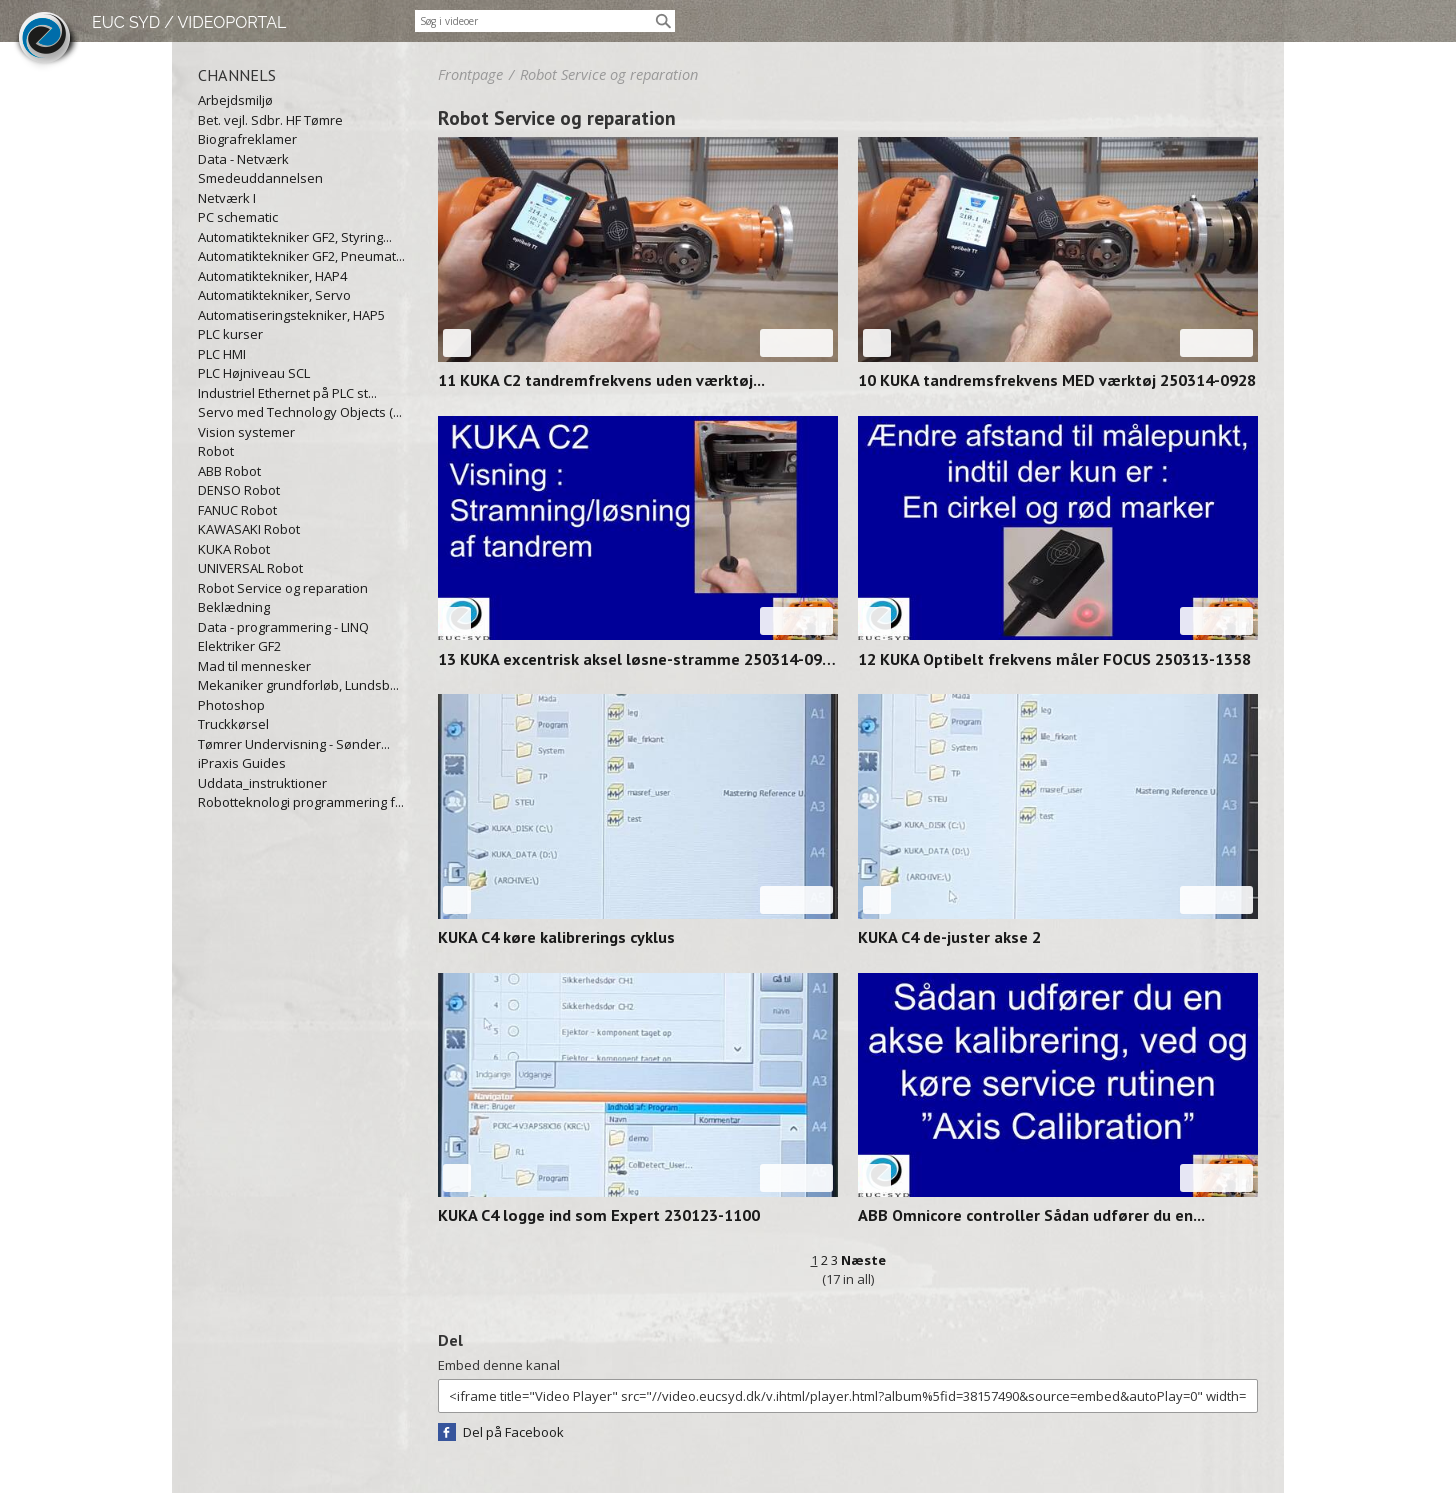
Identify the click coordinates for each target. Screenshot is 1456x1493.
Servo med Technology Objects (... (300, 412)
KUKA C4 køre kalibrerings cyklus (556, 937)
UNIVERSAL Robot (250, 568)
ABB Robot (229, 471)
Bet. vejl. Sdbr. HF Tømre (270, 120)
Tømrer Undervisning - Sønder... (294, 744)
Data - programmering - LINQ (283, 627)
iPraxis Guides (242, 763)
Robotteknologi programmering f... (301, 802)
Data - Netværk (243, 159)
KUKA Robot (234, 549)
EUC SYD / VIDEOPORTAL (189, 22)
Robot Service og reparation (283, 588)
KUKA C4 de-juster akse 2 (949, 937)
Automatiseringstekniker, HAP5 (291, 315)
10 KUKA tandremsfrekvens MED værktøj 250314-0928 (1057, 380)
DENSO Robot (239, 490)
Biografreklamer (247, 139)
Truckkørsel (233, 724)
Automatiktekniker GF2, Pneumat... (301, 256)
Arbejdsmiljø (235, 100)
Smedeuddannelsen (260, 178)
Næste (863, 1260)
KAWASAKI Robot (249, 529)
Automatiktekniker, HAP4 (272, 276)
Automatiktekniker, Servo (274, 295)
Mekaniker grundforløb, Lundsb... (298, 685)
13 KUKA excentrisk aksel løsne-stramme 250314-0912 (638, 659)
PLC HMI (222, 354)
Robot (216, 451)
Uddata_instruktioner (262, 783)
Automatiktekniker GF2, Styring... (295, 237)
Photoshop (231, 705)
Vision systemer (246, 432)
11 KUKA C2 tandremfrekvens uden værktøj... (601, 380)
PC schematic (238, 217)
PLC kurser (230, 334)
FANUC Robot (237, 510)
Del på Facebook (513, 1432)
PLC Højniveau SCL (254, 373)
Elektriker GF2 (239, 646)
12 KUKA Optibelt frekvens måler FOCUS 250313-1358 (1054, 659)
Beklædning (234, 607)
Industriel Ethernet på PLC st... (287, 393)
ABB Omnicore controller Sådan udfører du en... (1031, 1215)
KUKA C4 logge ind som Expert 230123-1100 (599, 1215)
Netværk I (227, 198)
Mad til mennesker (254, 666)
